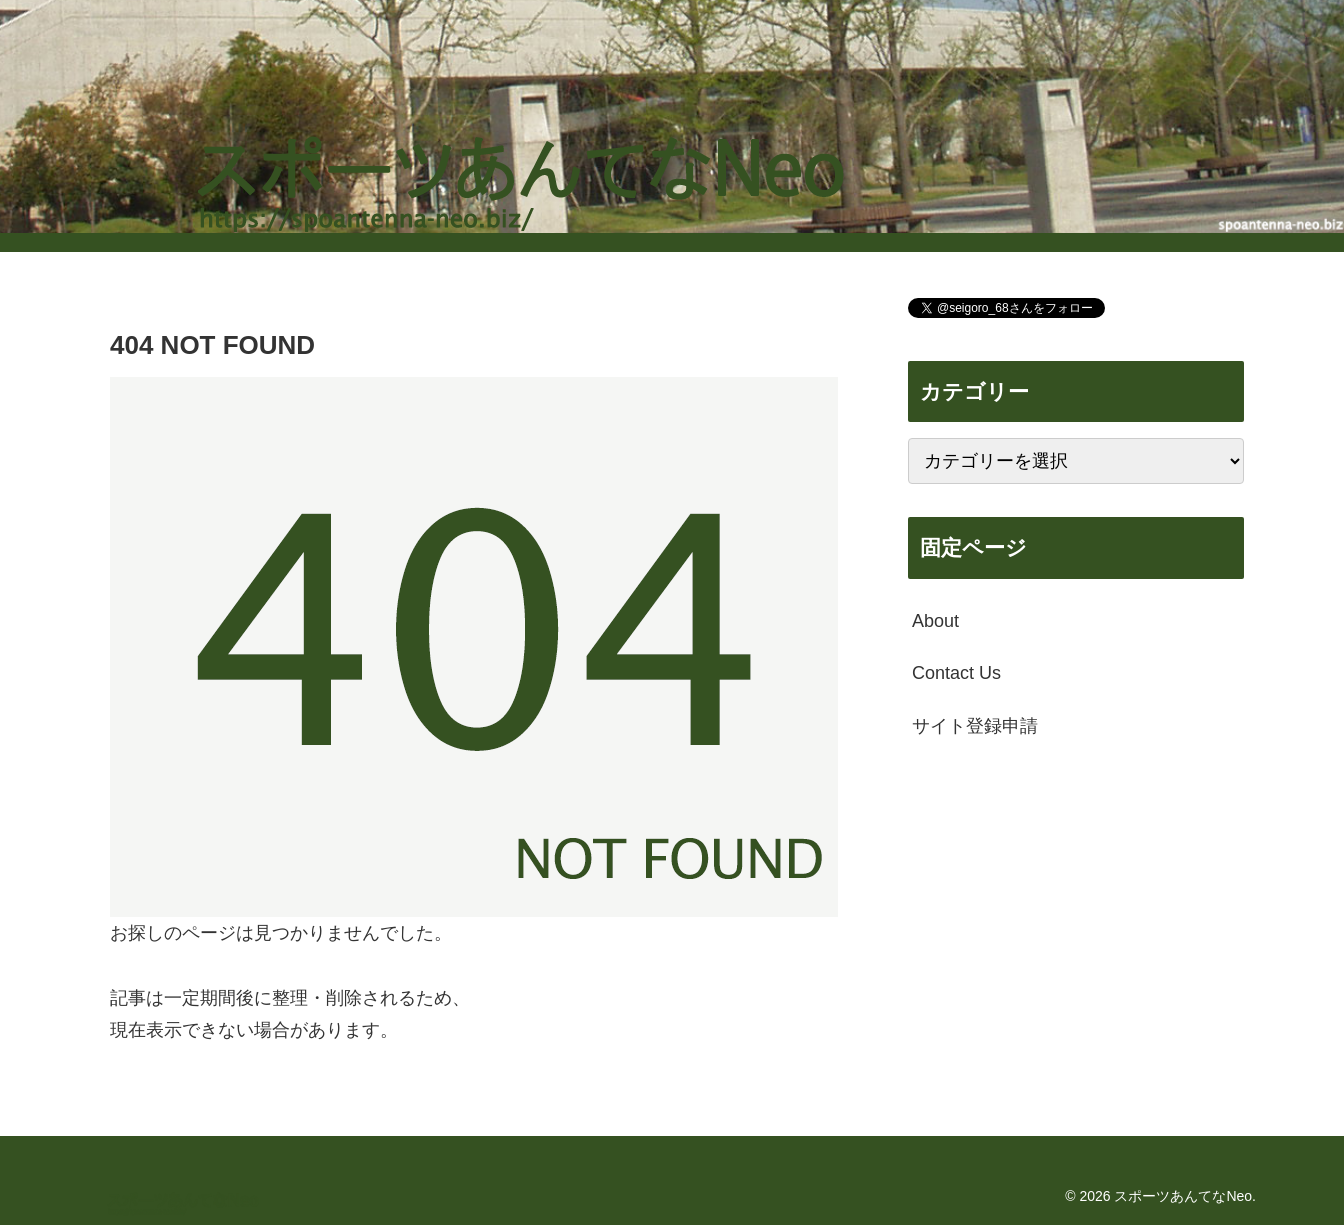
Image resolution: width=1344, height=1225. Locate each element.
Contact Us (956, 673)
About (935, 621)
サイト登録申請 (975, 726)
